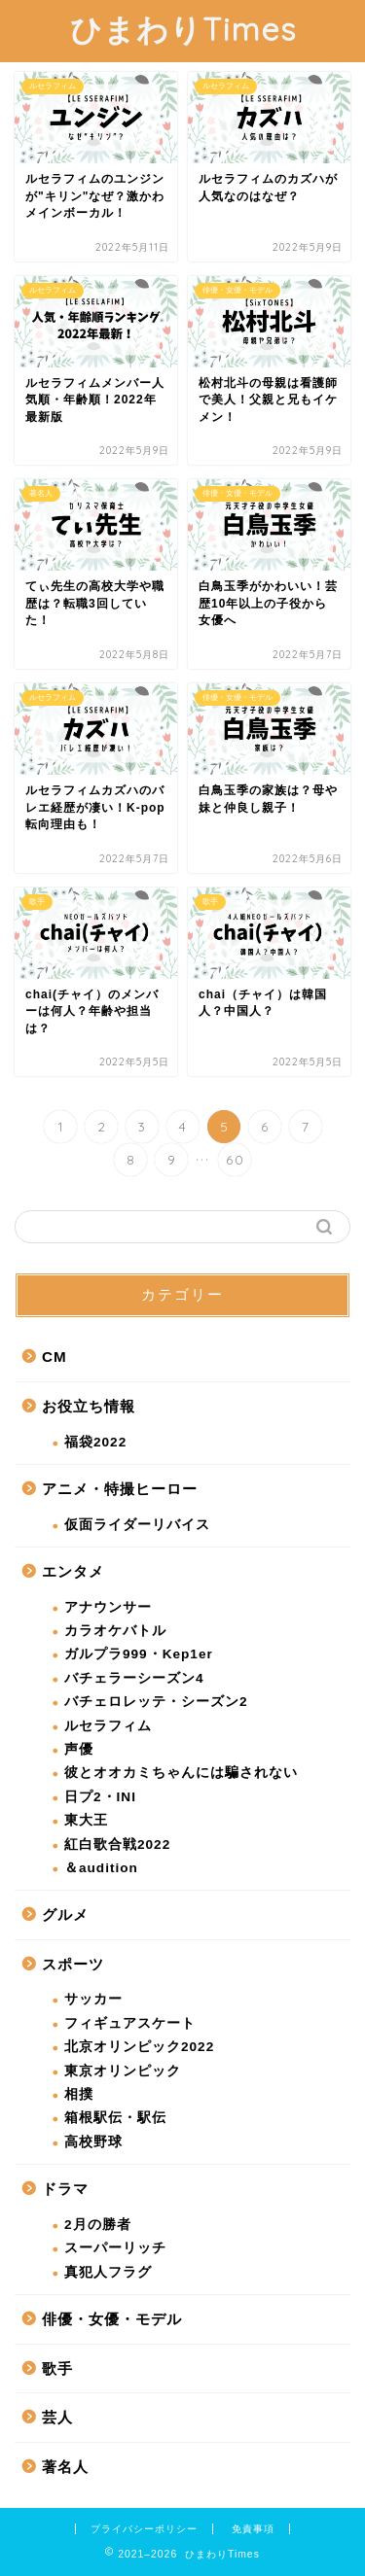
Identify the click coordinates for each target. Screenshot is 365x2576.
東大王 (86, 1820)
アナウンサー (108, 1607)
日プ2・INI (100, 1797)
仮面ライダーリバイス (137, 1524)
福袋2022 (95, 1442)
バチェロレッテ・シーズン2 (156, 1701)
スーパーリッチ (115, 2248)
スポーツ (73, 1964)
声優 (78, 1749)
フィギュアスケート (130, 2023)
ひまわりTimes (183, 29)
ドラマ (65, 2188)
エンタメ (73, 1571)
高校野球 (93, 2142)
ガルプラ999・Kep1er (138, 1654)
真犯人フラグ (108, 2272)
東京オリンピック (122, 2071)
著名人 (65, 2466)
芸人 (57, 2417)
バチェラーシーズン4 (134, 1678)
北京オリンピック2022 (139, 2046)
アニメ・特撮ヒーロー (120, 1488)
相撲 (78, 2094)
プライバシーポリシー (144, 2529)
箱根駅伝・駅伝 (115, 2117)
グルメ (65, 1914)
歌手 (57, 2368)
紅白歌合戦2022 (117, 1844)
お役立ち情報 (88, 1406)
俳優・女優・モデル (112, 2319)
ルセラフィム (108, 1726)
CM (54, 1356)
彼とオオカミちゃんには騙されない (181, 1772)
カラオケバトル (115, 1630)
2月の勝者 (97, 2224)
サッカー (93, 1999)
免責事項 (253, 2529)
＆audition (101, 1868)
